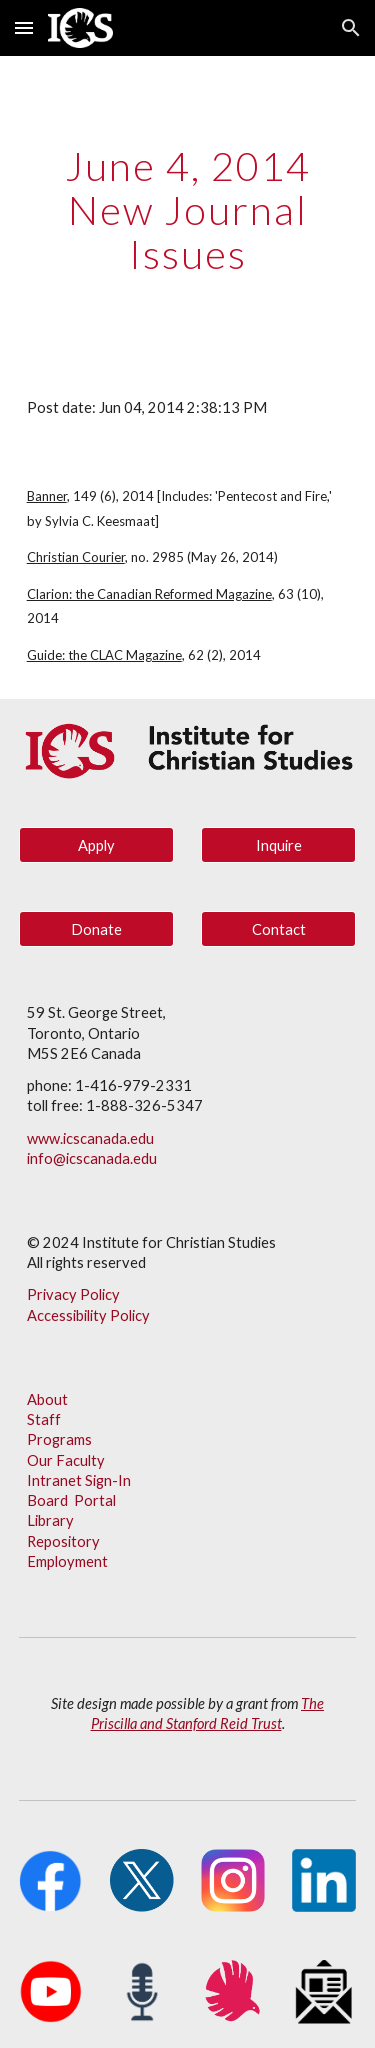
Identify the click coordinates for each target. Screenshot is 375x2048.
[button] (24, 27)
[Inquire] (278, 845)
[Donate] (96, 929)
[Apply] (96, 845)
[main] (188, 210)
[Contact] (278, 929)
